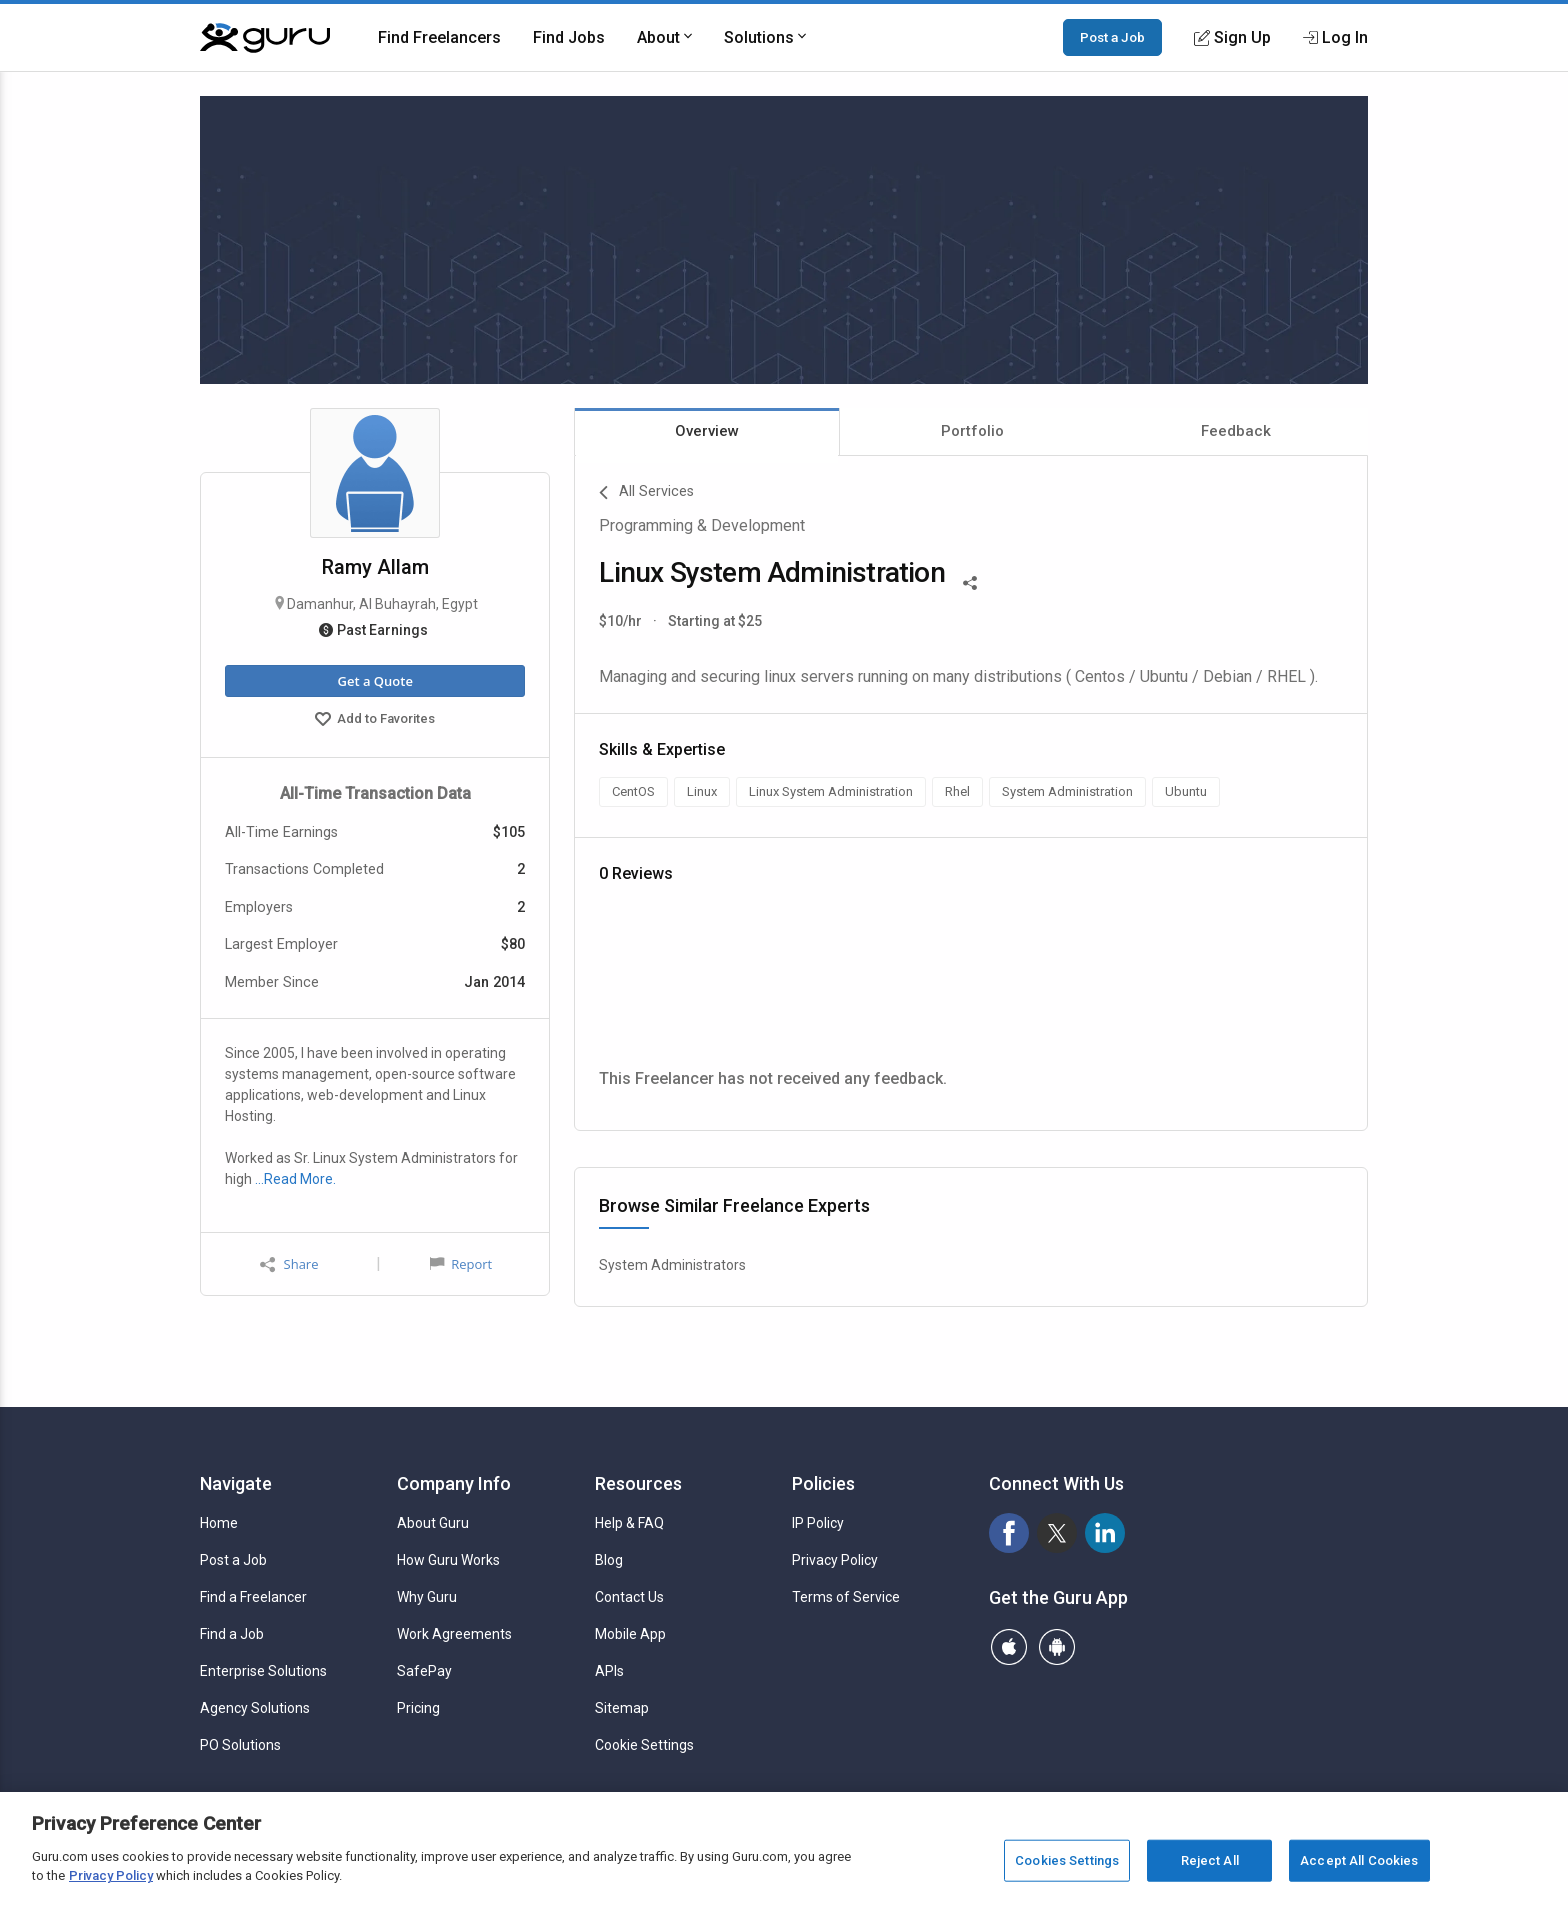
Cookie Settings (644, 1745)
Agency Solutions (255, 1708)
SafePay (424, 1671)
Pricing (418, 1708)
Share (289, 1264)
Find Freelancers (439, 37)
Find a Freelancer (253, 1597)
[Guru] (265, 38)
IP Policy (818, 1523)
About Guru (433, 1523)
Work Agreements (454, 1634)
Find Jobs (569, 37)
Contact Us (629, 1597)
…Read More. (295, 1179)
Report (461, 1264)
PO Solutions (240, 1745)
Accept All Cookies (1359, 1860)
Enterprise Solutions (263, 1671)
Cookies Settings (1067, 1860)
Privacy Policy (835, 1560)
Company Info (454, 1483)
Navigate (236, 1483)
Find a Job (232, 1634)
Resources (638, 1483)
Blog (609, 1560)
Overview (707, 431)
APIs (609, 1671)
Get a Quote (374, 681)
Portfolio (972, 431)
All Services (646, 493)
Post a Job (1112, 37)
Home (219, 1523)
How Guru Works (448, 1560)
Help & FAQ (629, 1523)
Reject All (1210, 1860)
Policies (823, 1483)
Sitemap (622, 1708)
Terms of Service (846, 1597)
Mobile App (630, 1634)
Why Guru (427, 1597)
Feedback (1236, 431)
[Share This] (970, 581)
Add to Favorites (375, 721)
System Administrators (672, 1265)
